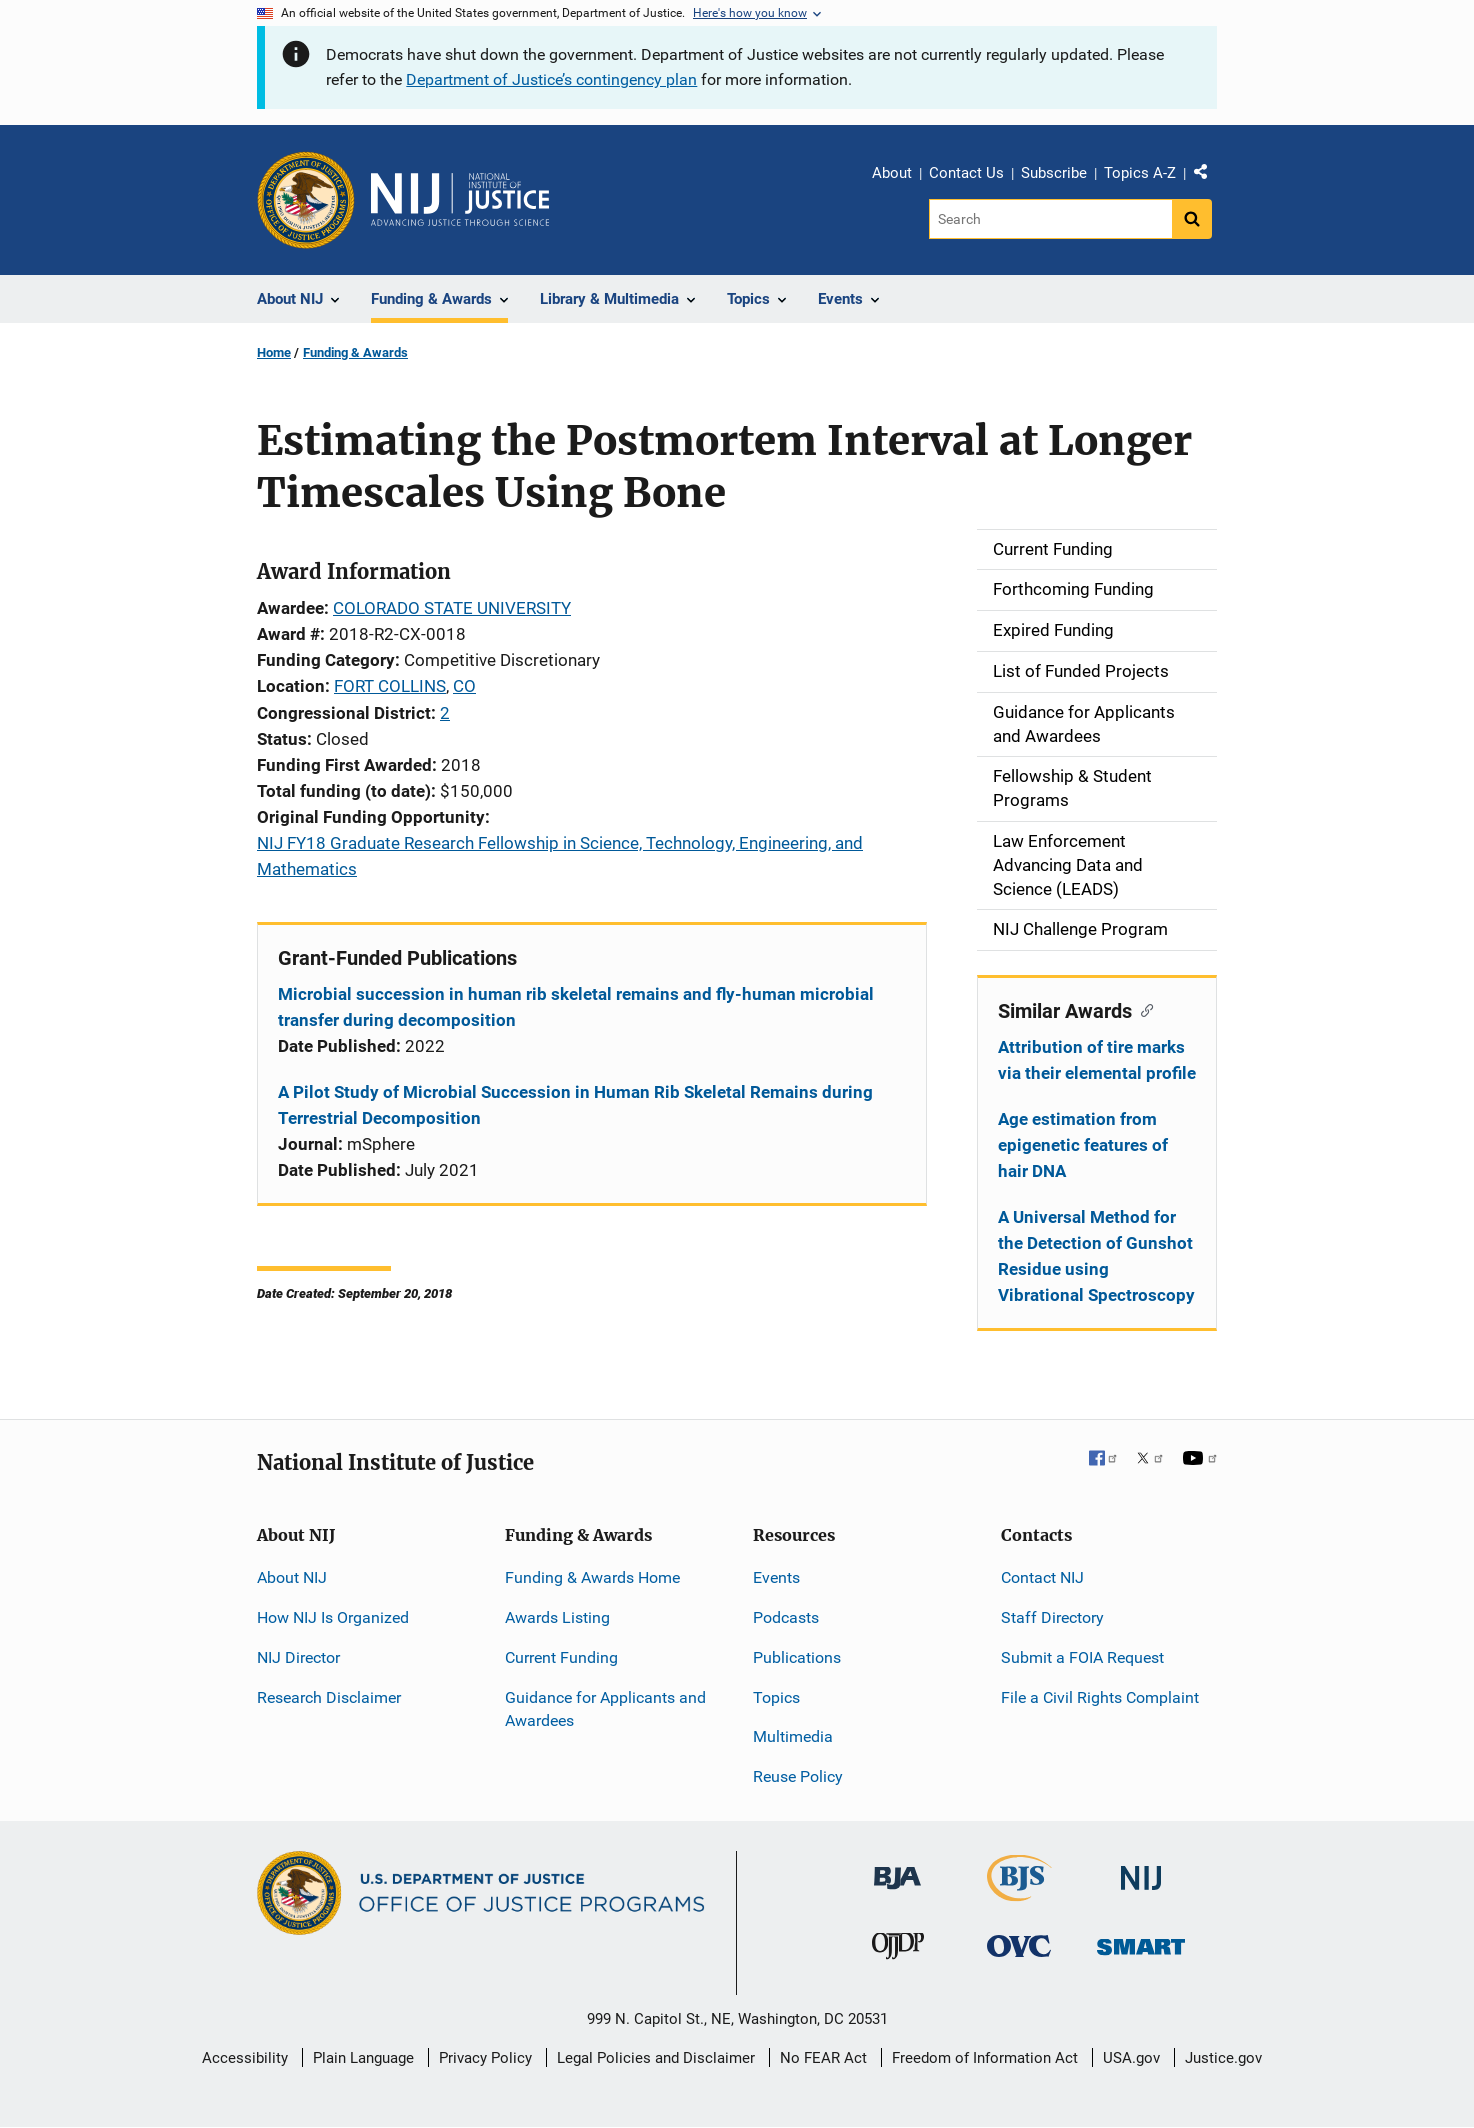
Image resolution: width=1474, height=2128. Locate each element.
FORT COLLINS (390, 686)
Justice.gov (1223, 2058)
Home (274, 352)
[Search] (1050, 219)
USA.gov (1131, 2058)
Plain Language (363, 2058)
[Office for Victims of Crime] (1019, 1945)
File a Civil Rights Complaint (1100, 1697)
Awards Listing (557, 1617)
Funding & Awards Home (592, 1577)
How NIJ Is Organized (333, 1617)
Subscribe (1054, 173)
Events (776, 1577)
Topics (776, 1697)
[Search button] (1192, 219)
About (892, 173)
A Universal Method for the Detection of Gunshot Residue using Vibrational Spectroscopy (1096, 1256)
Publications (797, 1657)
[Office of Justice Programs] (306, 200)
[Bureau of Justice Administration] (897, 1868)
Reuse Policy (798, 1776)
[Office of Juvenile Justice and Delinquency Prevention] (898, 1950)
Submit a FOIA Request (1082, 1657)
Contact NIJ (1042, 1577)
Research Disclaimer (329, 1697)
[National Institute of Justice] (1141, 1869)
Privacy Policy (485, 2058)
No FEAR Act (823, 2058)
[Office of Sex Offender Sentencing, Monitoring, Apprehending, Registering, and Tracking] (1141, 1941)
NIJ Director (298, 1657)
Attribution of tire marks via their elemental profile (1097, 1060)
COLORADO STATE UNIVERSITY (452, 608)
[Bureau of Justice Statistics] (1019, 1892)
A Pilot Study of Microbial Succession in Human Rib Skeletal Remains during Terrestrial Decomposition (575, 1105)
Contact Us (966, 173)
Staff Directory (1052, 1617)
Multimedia (793, 1736)
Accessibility (245, 2058)
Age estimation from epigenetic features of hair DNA (1083, 1145)
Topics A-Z (1140, 173)
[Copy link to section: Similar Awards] (1142, 1009)
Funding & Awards (355, 352)
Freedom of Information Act (985, 2058)
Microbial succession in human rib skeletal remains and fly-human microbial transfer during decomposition (576, 1007)
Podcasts (786, 1617)
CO (464, 686)
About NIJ (292, 1577)
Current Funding (561, 1657)
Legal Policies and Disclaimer (656, 2058)
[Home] (460, 200)
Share (1208, 176)
